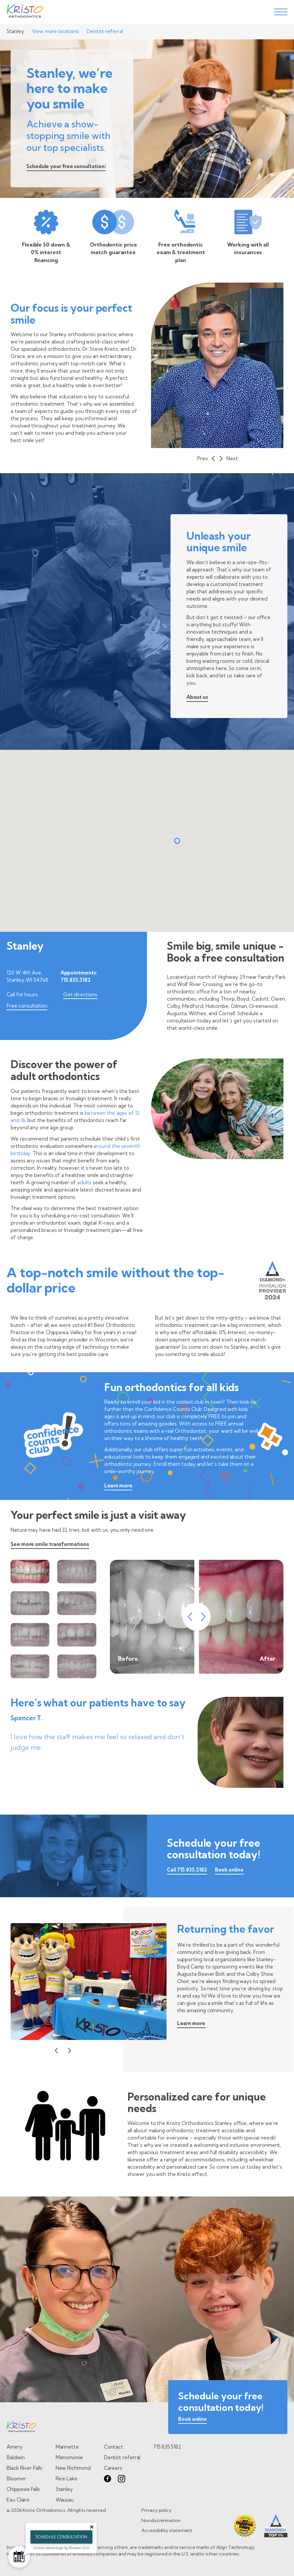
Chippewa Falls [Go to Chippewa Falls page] (23, 2489)
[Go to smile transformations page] (50, 1545)
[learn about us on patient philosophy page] (197, 698)
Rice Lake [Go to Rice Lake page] (66, 2478)
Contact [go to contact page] (113, 2447)
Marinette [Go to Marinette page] (67, 2447)
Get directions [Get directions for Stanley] (80, 994)
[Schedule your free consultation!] (66, 167)
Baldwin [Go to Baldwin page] (15, 2457)
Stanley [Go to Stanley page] (64, 2489)
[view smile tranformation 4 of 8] (76, 1603)
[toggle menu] (280, 12)
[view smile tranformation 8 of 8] (76, 1666)
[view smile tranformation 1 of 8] (30, 1571)
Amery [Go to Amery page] (15, 2447)
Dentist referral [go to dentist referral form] (122, 2457)
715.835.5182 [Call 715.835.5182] (75, 980)
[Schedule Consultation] (19, 2557)
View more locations (55, 31)
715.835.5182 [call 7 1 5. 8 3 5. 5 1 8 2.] (167, 2447)
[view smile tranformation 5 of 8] (30, 1635)
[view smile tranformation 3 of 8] (30, 1603)
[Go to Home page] (25, 12)
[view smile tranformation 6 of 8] (76, 1635)
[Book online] (229, 1871)
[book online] (192, 2420)
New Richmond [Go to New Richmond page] (73, 2468)
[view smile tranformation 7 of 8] (30, 1666)
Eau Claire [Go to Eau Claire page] (18, 2500)
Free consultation (27, 1006)
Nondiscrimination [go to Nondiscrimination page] (161, 2520)
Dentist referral (105, 31)
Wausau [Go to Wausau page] (65, 2500)
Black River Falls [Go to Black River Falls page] (24, 2468)
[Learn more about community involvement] (191, 2024)
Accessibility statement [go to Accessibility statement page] (166, 2530)
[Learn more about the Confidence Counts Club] (118, 1487)
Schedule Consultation (61, 2536)
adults (84, 1182)
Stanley (15, 31)
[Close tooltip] (91, 2527)
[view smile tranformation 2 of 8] (76, 1571)
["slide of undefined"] (217, 365)
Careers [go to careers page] (113, 2468)
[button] (205, 458)
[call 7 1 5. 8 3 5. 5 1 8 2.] (187, 1871)
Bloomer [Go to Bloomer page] (16, 2478)
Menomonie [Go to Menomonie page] (69, 2457)
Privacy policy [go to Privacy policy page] (156, 2510)
